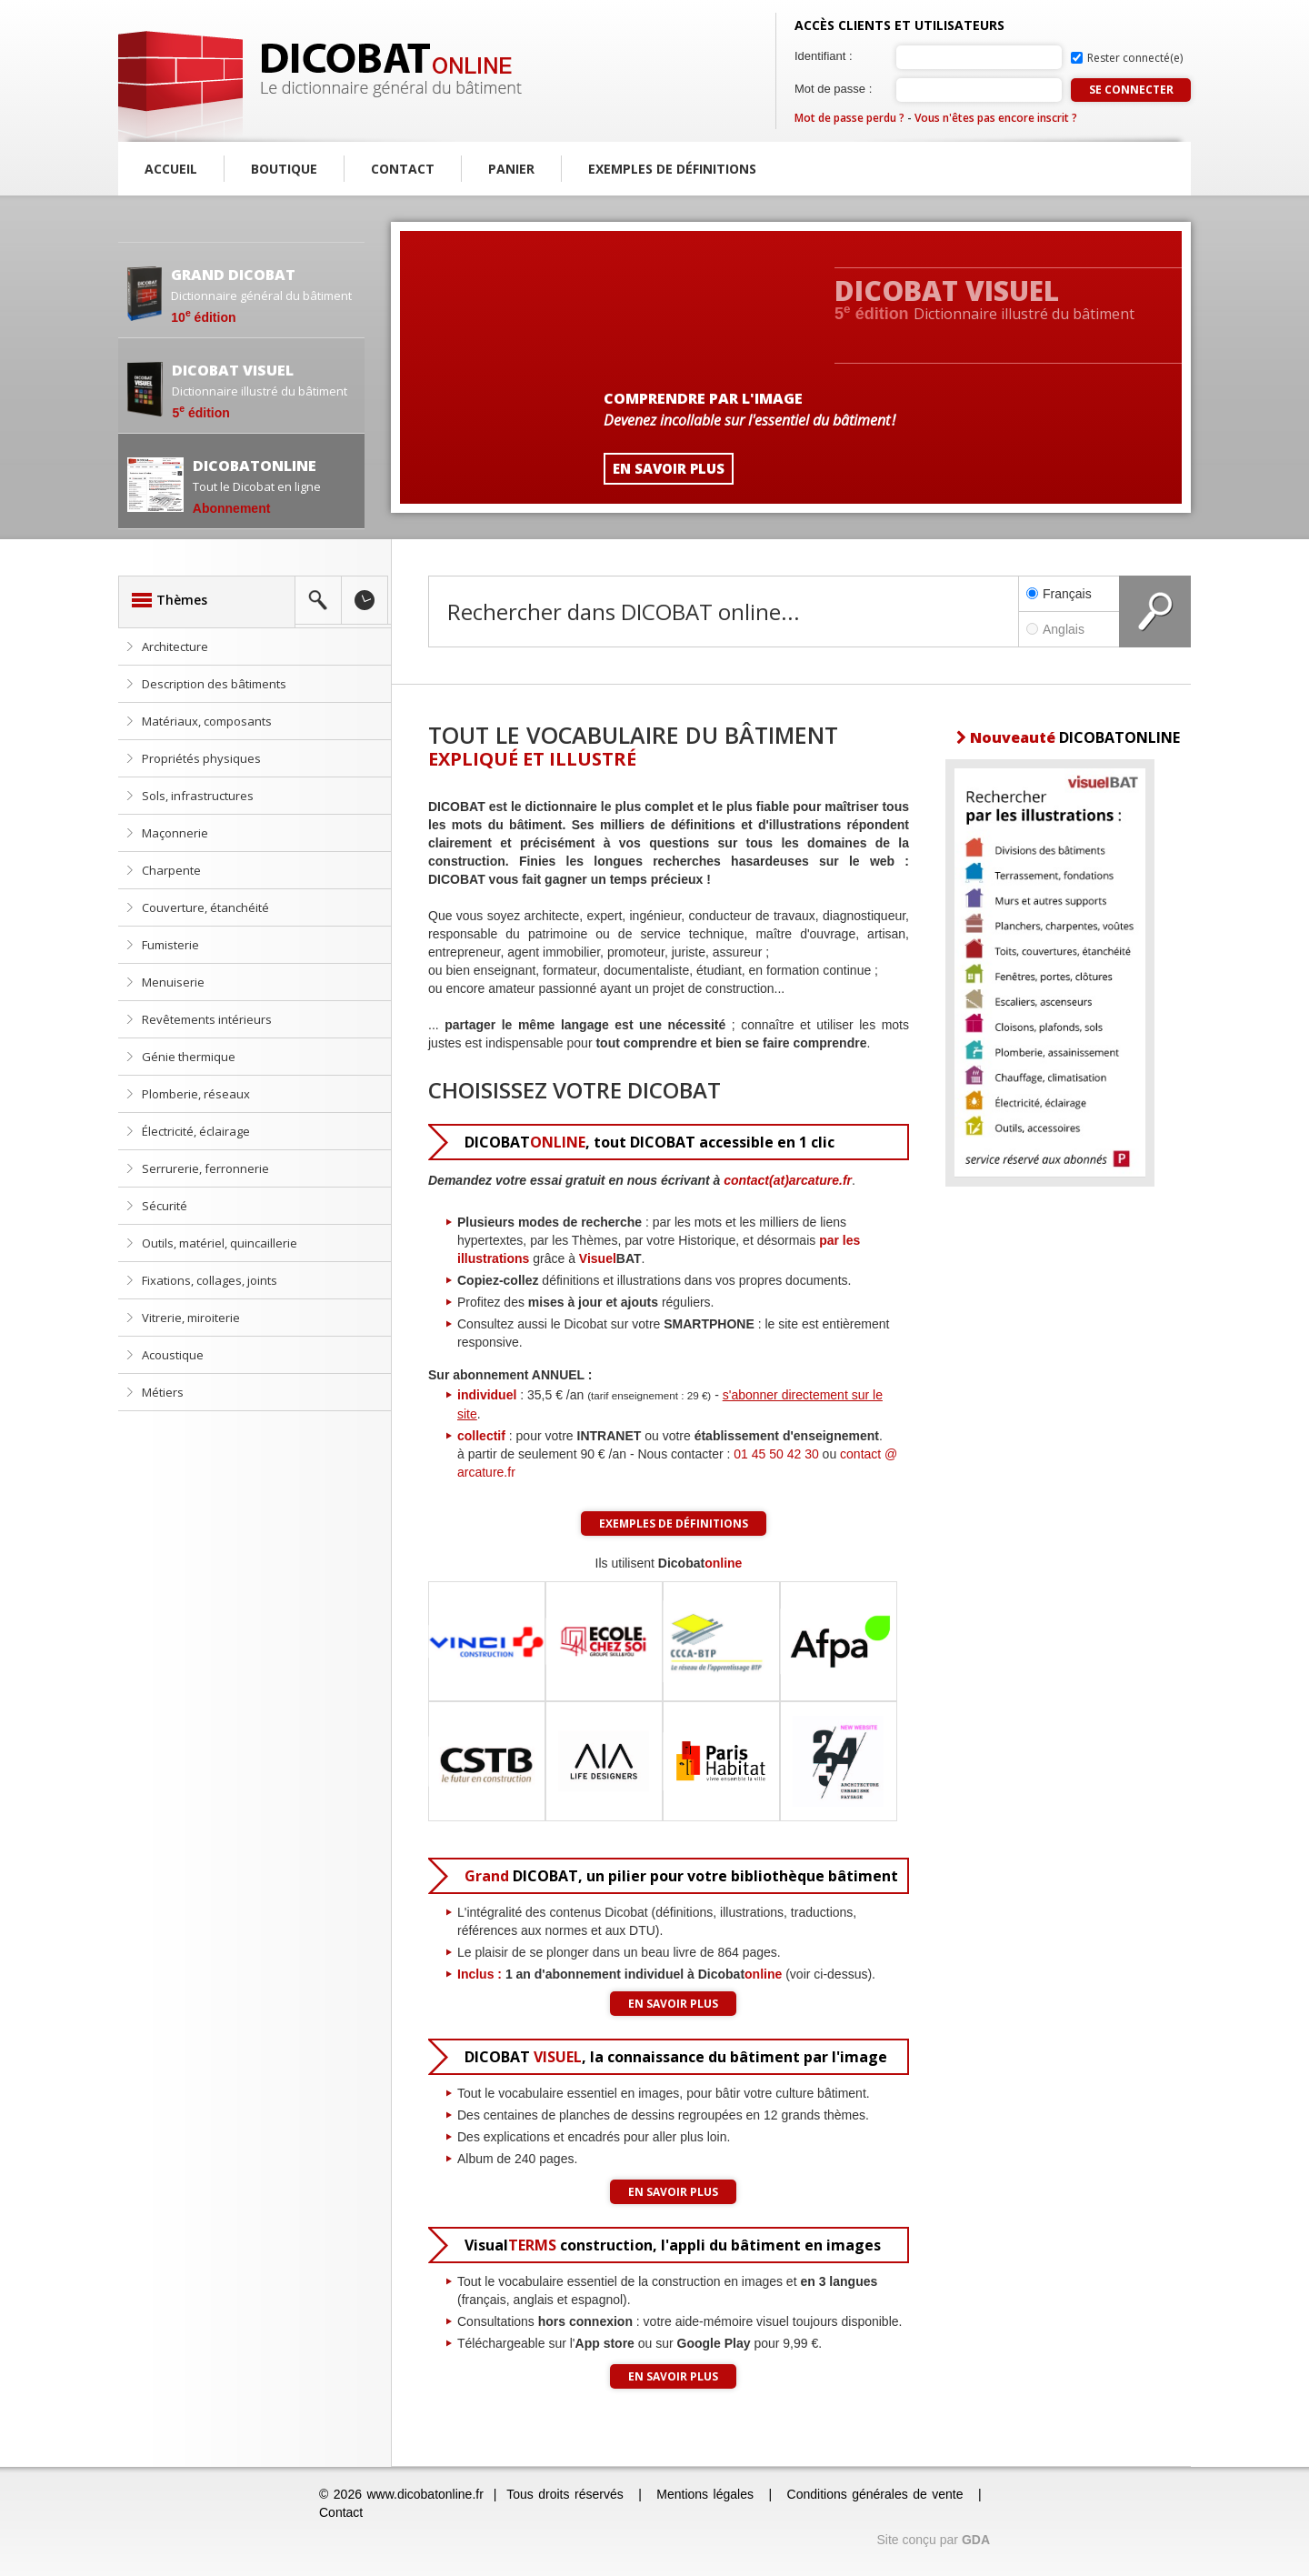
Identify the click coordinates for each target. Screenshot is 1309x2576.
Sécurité (164, 1206)
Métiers (163, 1392)
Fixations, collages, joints (209, 1280)
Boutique (284, 168)
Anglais (1069, 629)
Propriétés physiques (201, 758)
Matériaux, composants (207, 721)
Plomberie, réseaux (196, 1094)
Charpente (171, 870)
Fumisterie (170, 945)
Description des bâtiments (214, 684)
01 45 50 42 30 (776, 1454)
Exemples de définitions (672, 168)
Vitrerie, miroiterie (191, 1317)
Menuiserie (173, 982)
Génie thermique (188, 1056)
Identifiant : (823, 56)
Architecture (175, 646)
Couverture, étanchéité (205, 907)
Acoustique (173, 1355)
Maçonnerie (175, 833)
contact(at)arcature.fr (788, 1180)
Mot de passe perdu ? (849, 117)
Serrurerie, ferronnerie (205, 1168)
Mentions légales (705, 2494)
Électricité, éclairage (196, 1131)
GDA (976, 2539)
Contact (403, 168)
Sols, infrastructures (198, 795)
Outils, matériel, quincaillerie (219, 1243)
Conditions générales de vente (875, 2494)
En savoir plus (673, 2003)
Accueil (171, 168)
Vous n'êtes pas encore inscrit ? (995, 117)
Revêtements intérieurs (207, 1019)
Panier (511, 168)
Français (1059, 593)
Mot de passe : (833, 88)
